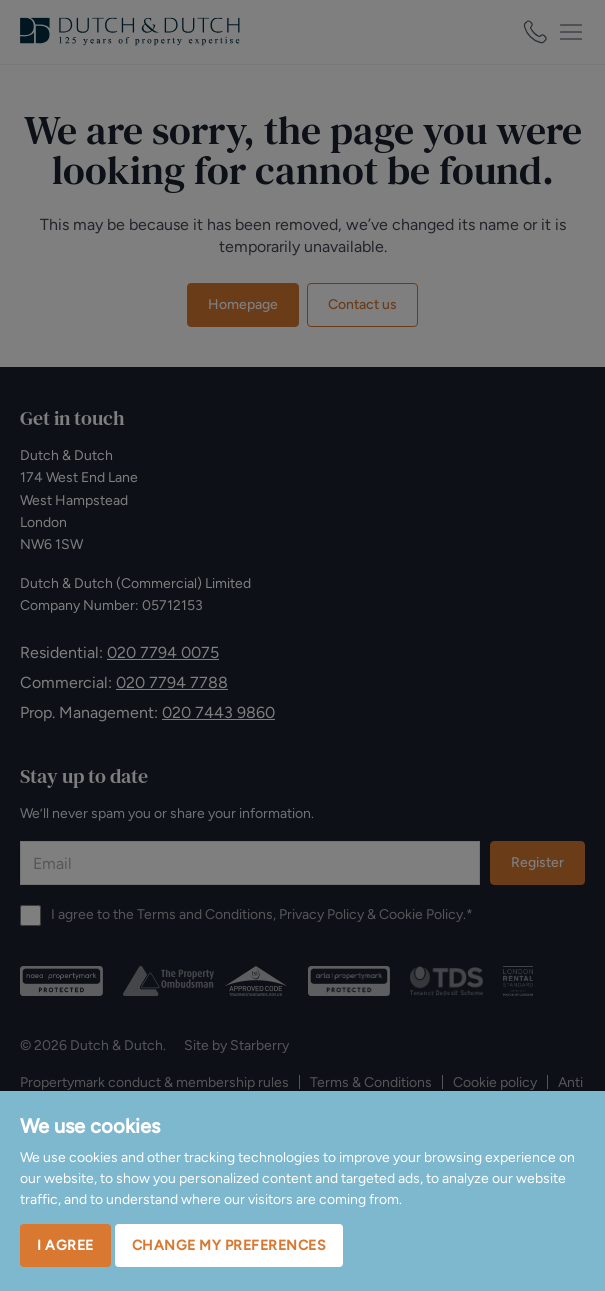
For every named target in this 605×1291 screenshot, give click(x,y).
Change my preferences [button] (229, 1245)
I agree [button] (65, 1245)
